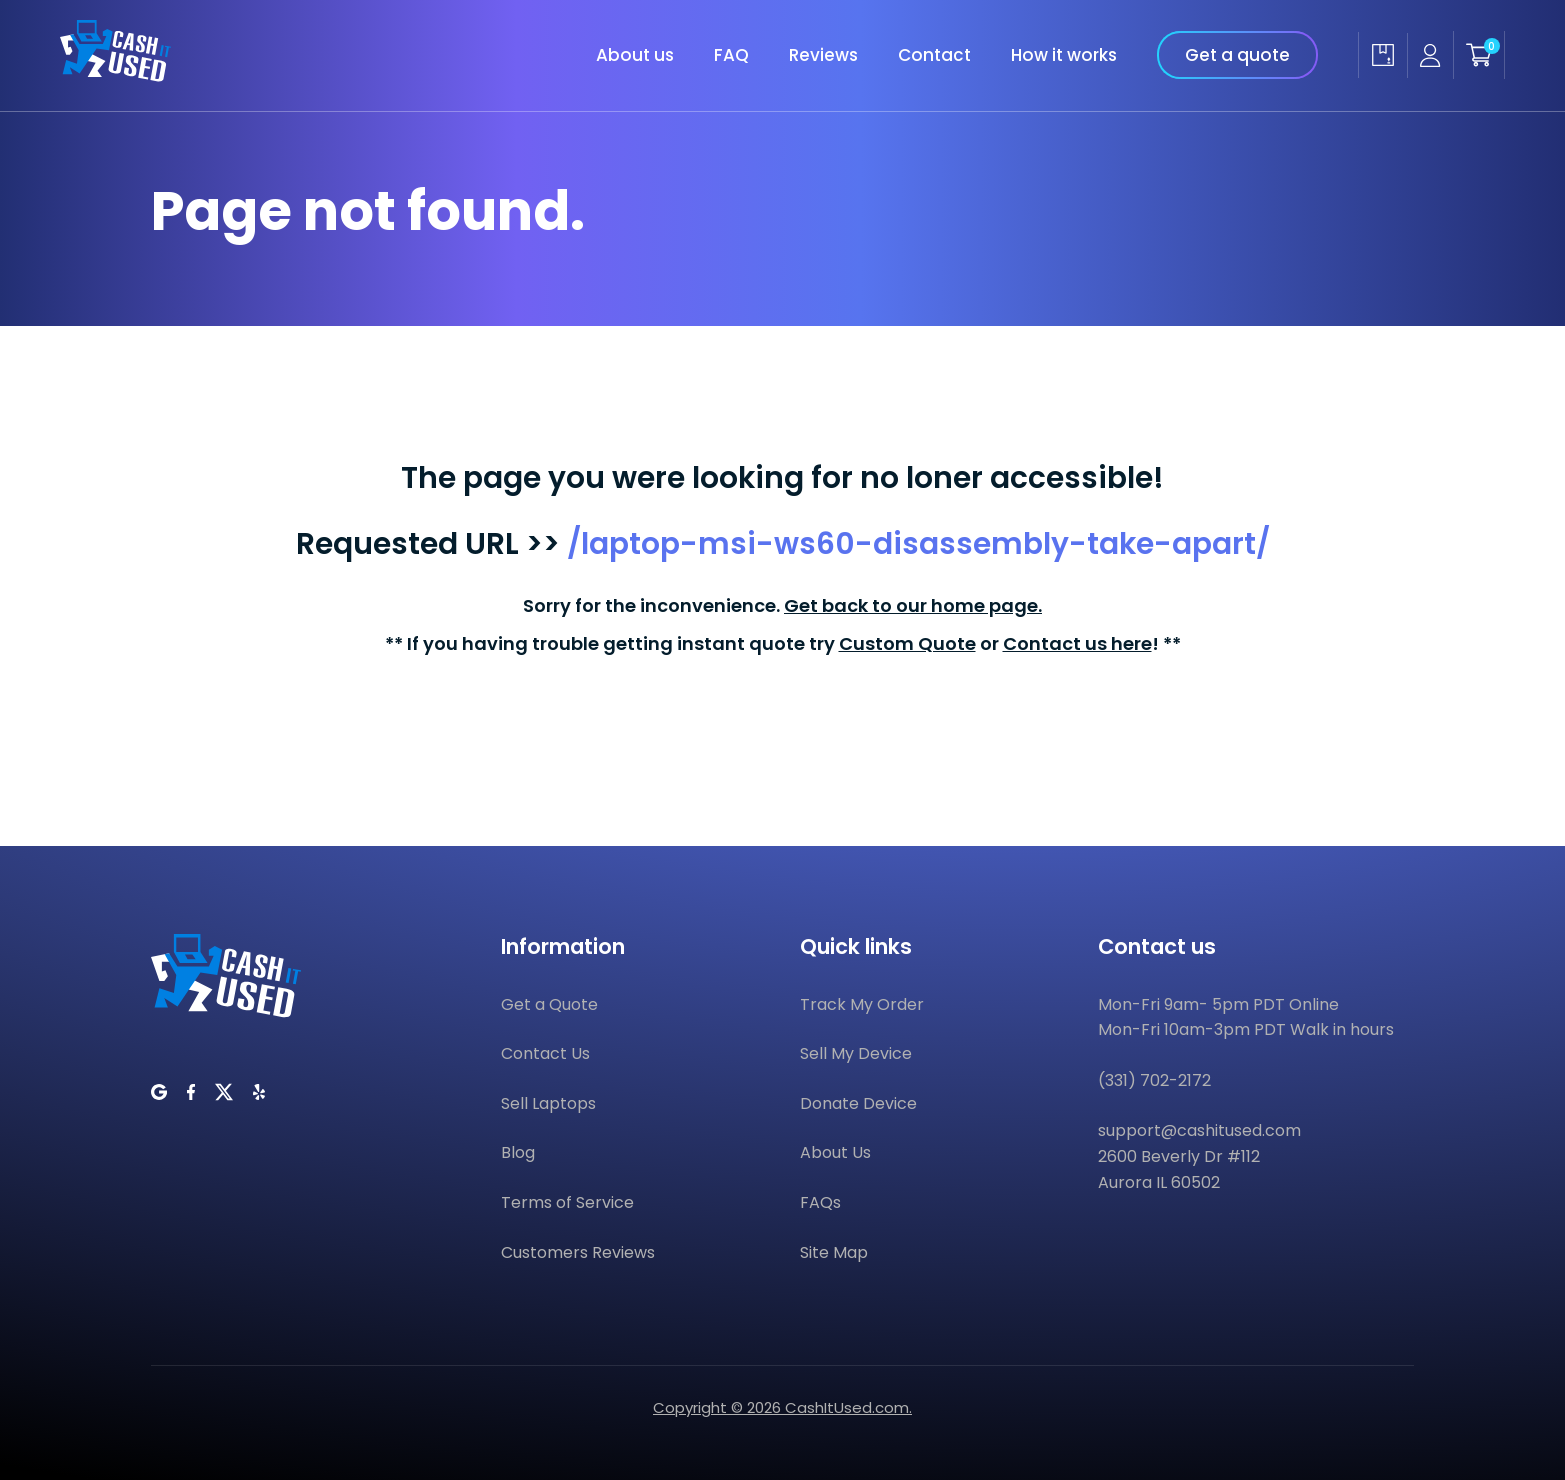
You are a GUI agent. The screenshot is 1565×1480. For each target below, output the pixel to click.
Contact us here (1077, 643)
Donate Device (858, 1103)
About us (635, 55)
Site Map (834, 1252)
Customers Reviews (578, 1252)
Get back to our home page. (913, 605)
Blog (518, 1152)
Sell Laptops (548, 1103)
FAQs (820, 1202)
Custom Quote (907, 643)
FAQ (731, 55)
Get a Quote (549, 1004)
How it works (1064, 55)
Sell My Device (856, 1053)
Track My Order (862, 1004)
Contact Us (545, 1053)
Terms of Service (567, 1202)
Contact (934, 55)
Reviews (823, 55)
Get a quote (1237, 55)
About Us (835, 1152)
